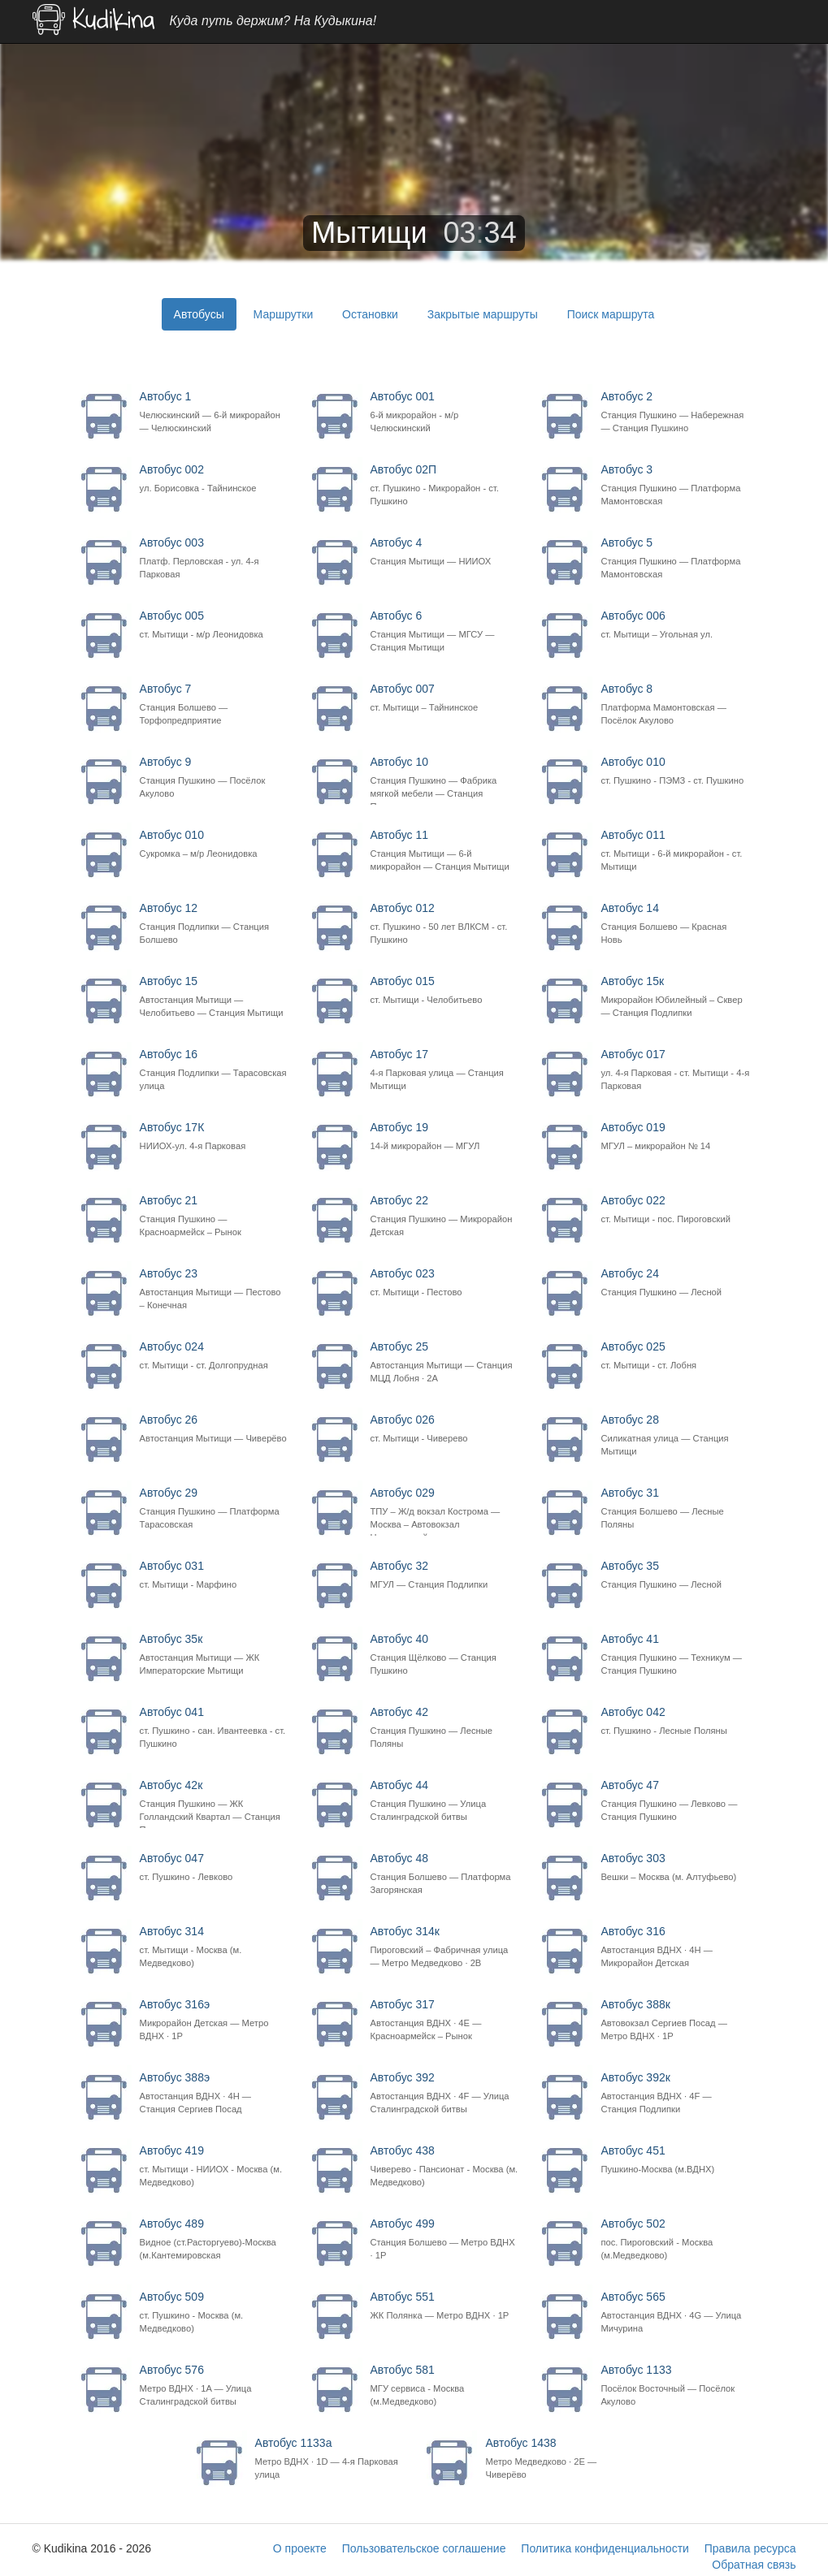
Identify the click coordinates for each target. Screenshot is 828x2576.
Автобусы (199, 314)
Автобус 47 (674, 1801)
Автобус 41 (674, 1654)
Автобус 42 (445, 1727)
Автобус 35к (214, 1654)
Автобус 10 (445, 780)
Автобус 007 (445, 698)
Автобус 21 (214, 1216)
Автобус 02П (445, 485)
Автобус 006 (674, 625)
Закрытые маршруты (482, 314)
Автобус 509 (214, 2312)
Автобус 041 (214, 1727)
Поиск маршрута (611, 314)
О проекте (300, 2548)
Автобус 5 (674, 558)
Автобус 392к (674, 2093)
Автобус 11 (445, 850)
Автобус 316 (674, 1947)
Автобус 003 (214, 558)
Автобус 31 (674, 1508)
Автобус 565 (674, 2312)
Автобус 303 (674, 1867)
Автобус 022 (674, 1209)
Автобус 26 (214, 1429)
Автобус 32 (445, 1575)
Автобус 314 (214, 1947)
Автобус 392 (445, 2093)
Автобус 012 (445, 923)
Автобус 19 (445, 1136)
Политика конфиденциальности (605, 2548)
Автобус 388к (674, 2020)
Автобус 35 (674, 1575)
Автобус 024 (214, 1356)
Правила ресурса (750, 2548)
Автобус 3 (674, 485)
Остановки (370, 314)
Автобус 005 (214, 625)
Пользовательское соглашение (424, 2548)
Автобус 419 (214, 2166)
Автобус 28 (674, 1435)
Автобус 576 (214, 2385)
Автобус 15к (674, 997)
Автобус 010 (674, 771)
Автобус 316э (214, 2020)
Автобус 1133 (674, 2385)
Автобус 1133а (329, 2458)
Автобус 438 (445, 2166)
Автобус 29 (214, 1508)
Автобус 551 (445, 2306)
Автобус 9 (214, 777)
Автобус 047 (214, 1867)
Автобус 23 (214, 1289)
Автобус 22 (445, 1216)
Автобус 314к (445, 1947)
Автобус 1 (214, 412)
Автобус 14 (674, 923)
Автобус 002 (214, 479)
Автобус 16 (214, 1070)
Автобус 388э (214, 2093)
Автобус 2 (674, 412)
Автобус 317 (445, 2020)
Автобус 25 (445, 1362)
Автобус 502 (674, 2239)
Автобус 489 (214, 2239)
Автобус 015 (445, 990)
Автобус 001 (445, 412)
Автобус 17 (445, 1070)
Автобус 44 (445, 1801)
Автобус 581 (445, 2385)
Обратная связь (753, 2564)
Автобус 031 (214, 1575)
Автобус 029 (445, 1511)
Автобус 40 (445, 1654)
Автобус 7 (214, 704)
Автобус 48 (445, 1874)
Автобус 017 (674, 1070)
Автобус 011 (674, 850)
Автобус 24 (674, 1283)
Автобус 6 (445, 631)
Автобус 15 (214, 997)
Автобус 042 (674, 1721)
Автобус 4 (445, 552)
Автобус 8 (674, 704)
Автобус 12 (214, 923)
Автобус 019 (674, 1136)
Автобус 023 (445, 1283)
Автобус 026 (445, 1429)
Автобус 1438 (559, 2458)
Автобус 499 (445, 2239)
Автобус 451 (674, 2160)
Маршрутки (284, 314)
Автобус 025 (674, 1356)
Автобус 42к (214, 1804)
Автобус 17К (214, 1136)
